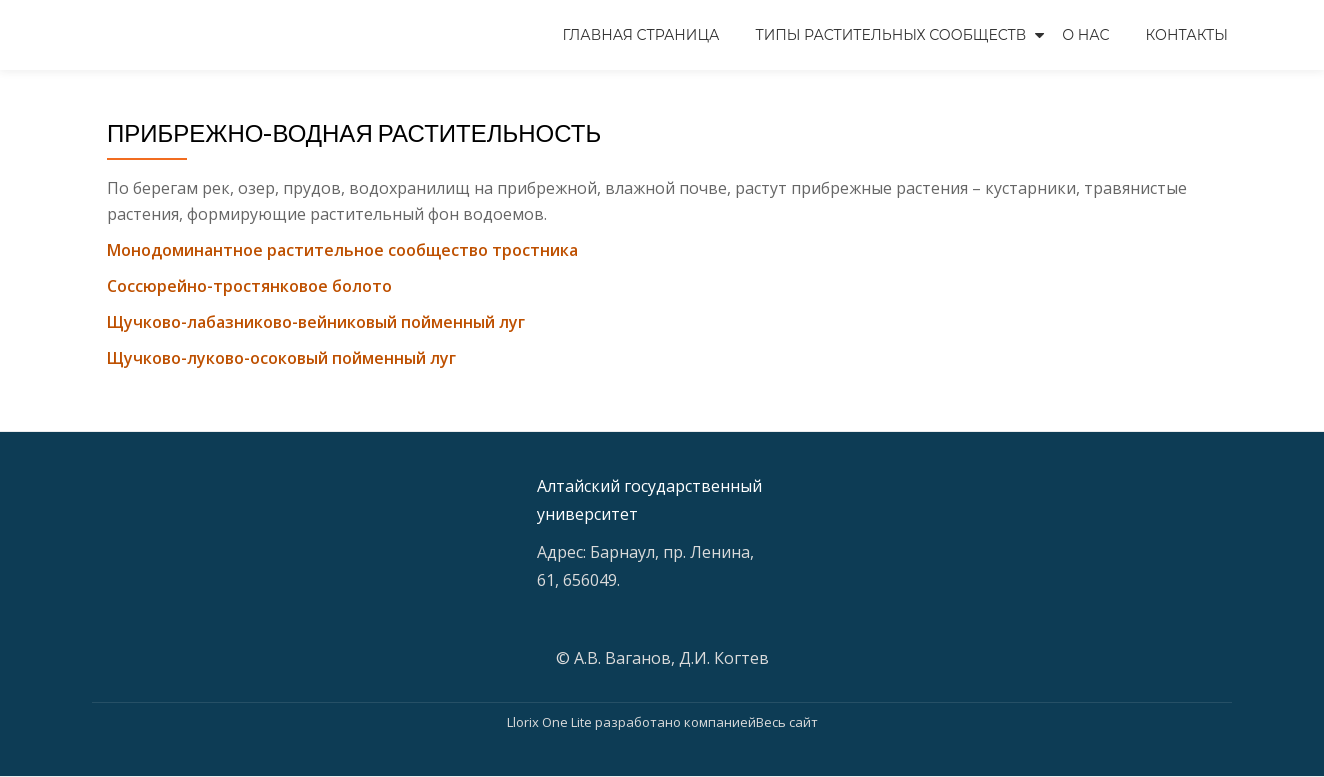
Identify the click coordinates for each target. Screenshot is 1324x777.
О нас (1085, 35)
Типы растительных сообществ (890, 35)
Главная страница (641, 35)
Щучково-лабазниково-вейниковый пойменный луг (316, 322)
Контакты (1187, 35)
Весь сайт (787, 722)
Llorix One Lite (551, 722)
